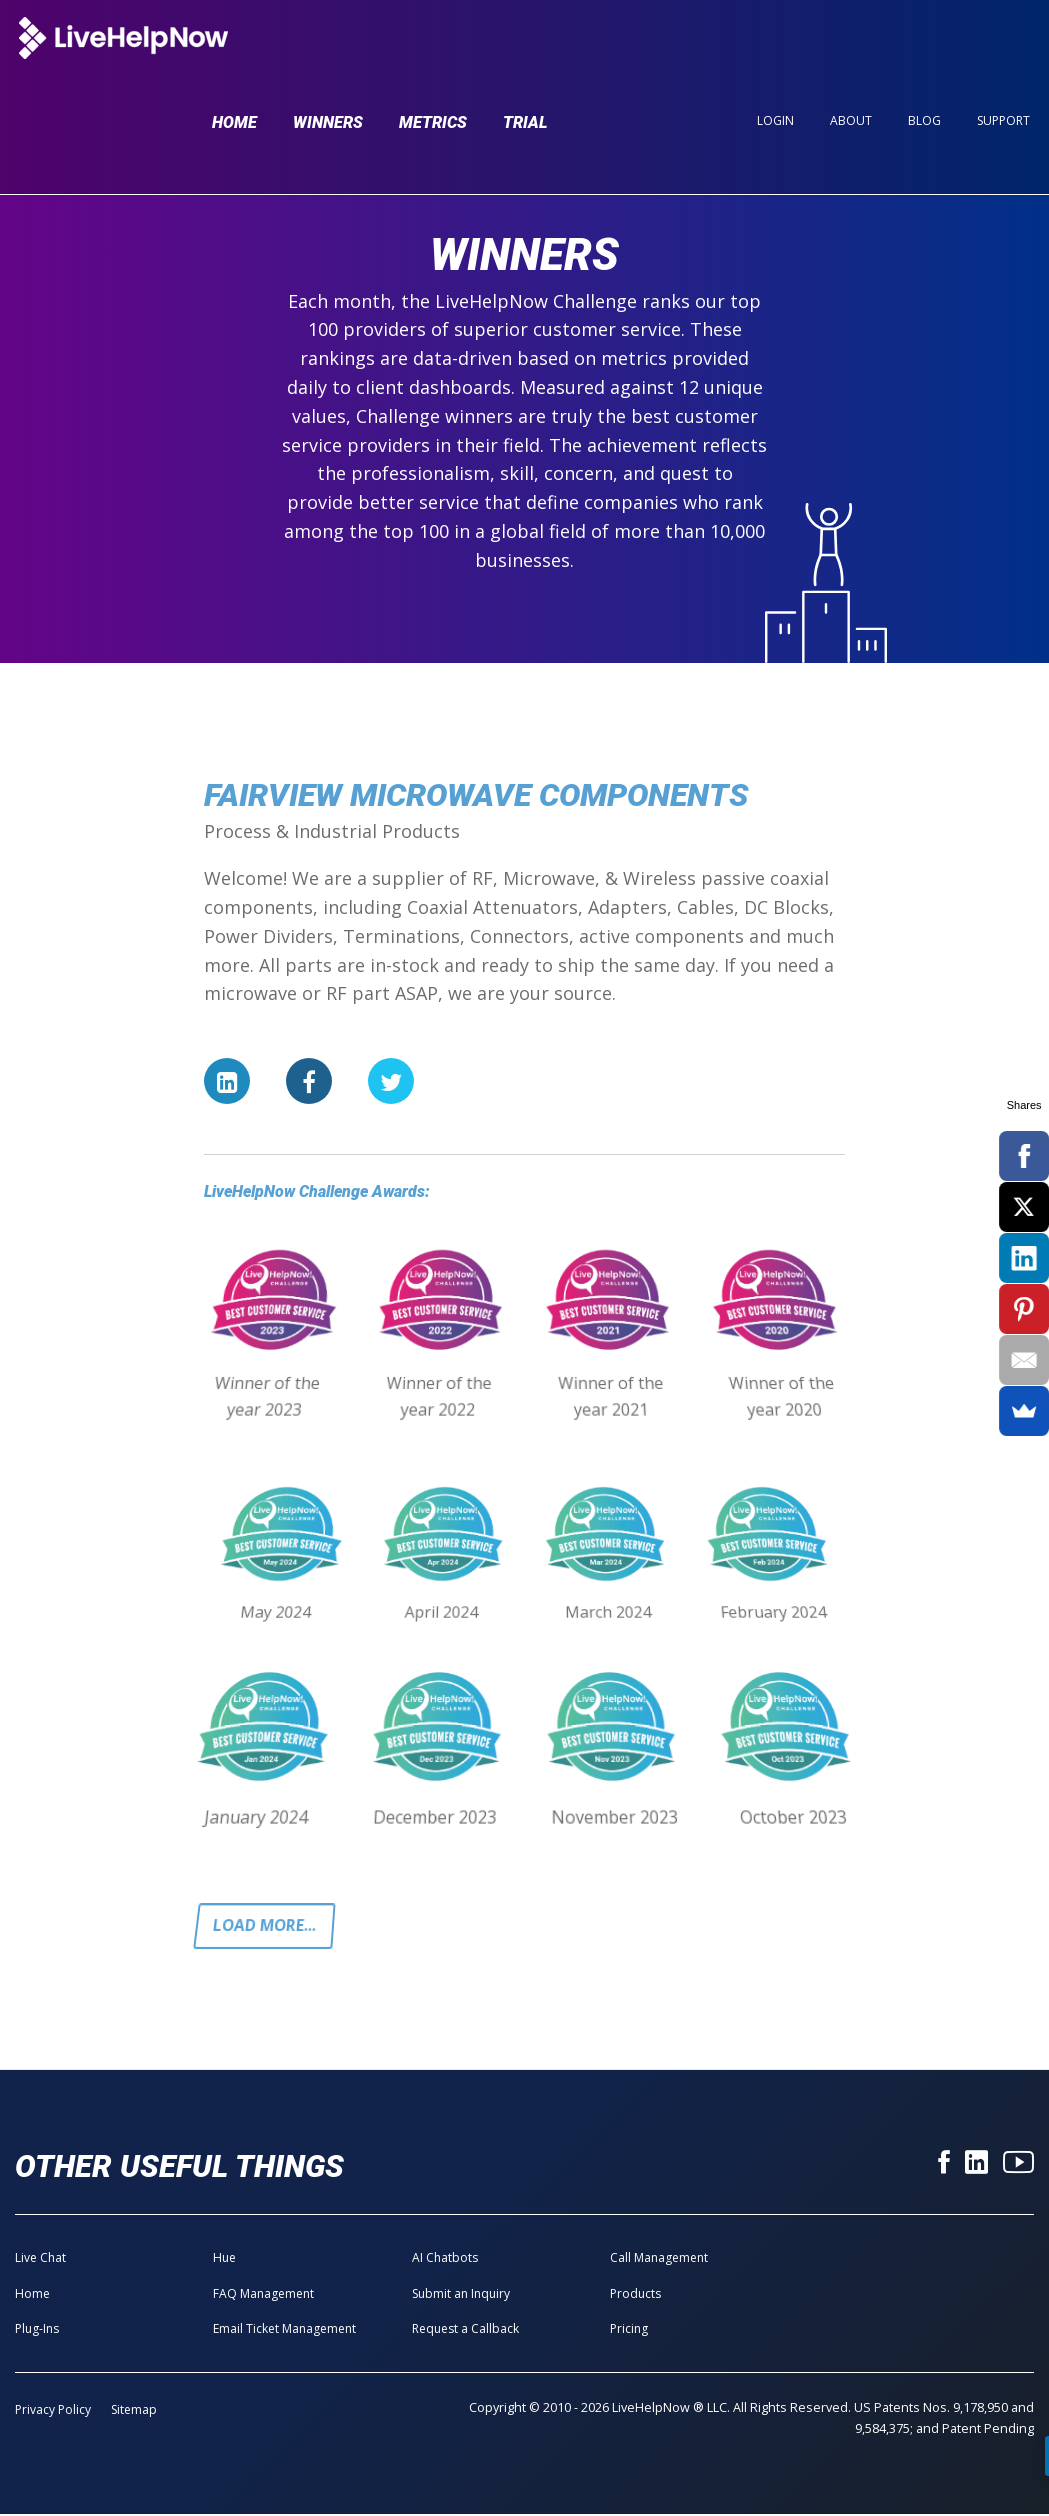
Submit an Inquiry (461, 2295)
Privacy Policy (53, 2411)
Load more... (267, 1927)
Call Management (659, 2259)
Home (234, 52)
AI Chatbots (445, 2259)
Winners (328, 52)
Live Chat (40, 2259)
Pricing (629, 2330)
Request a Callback (465, 2330)
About (851, 51)
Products (635, 2295)
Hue (224, 2259)
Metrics (433, 52)
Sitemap (134, 2411)
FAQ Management (263, 2295)
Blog (924, 51)
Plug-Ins (37, 2330)
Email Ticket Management (284, 2330)
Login (775, 51)
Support (1003, 51)
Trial (525, 52)
